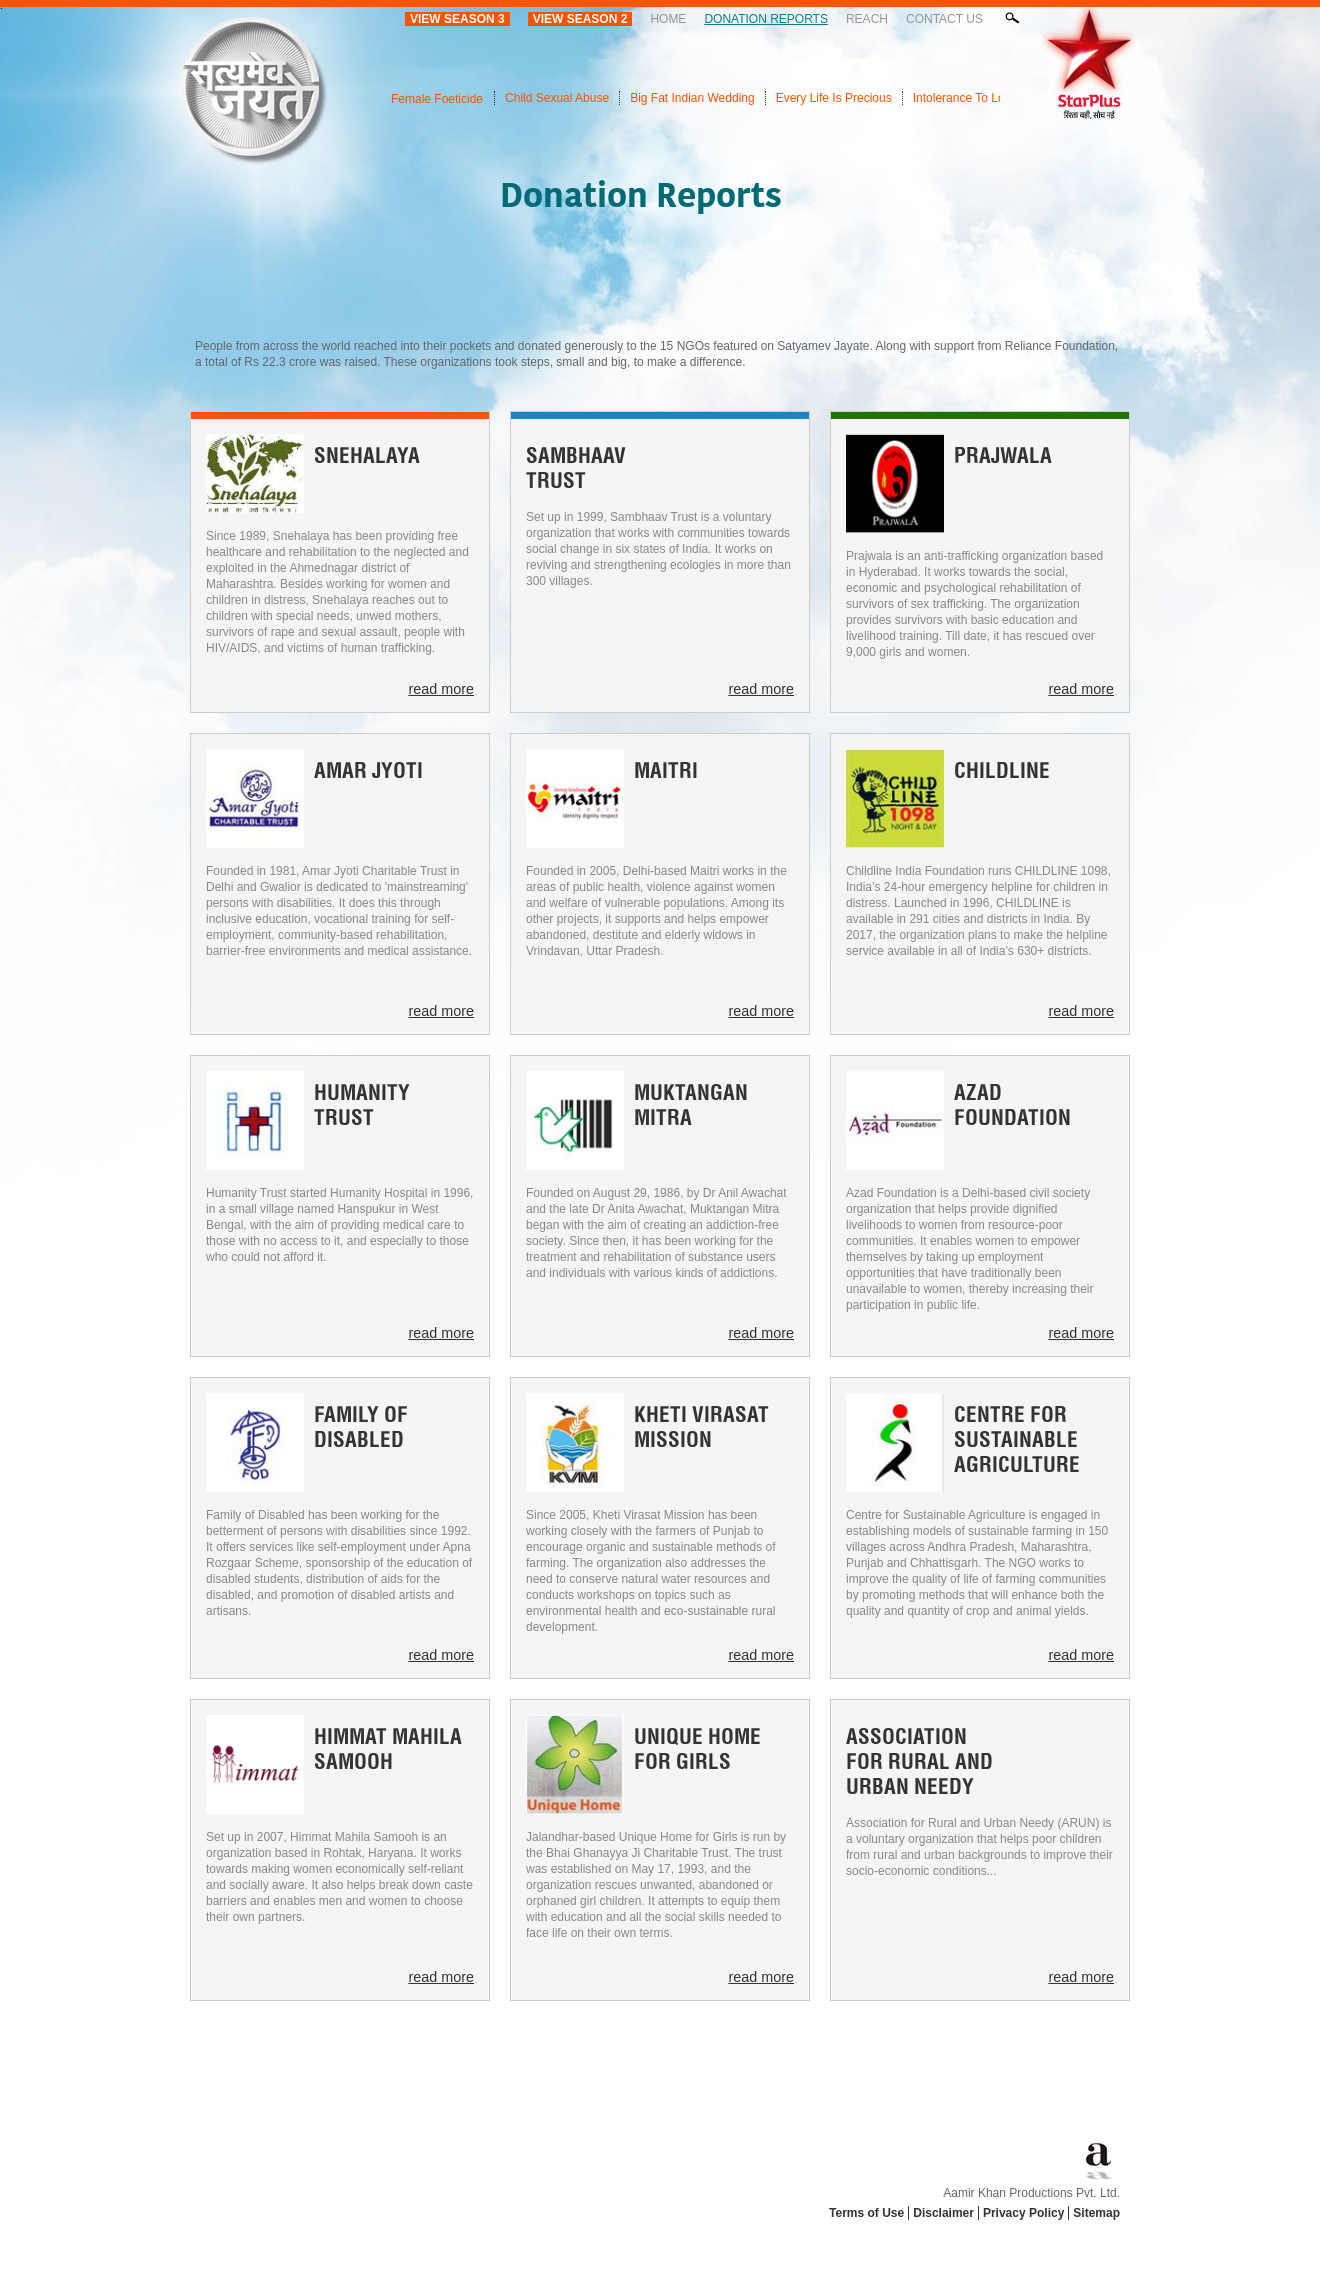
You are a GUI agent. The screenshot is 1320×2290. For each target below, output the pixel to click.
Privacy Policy (1023, 2213)
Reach (867, 19)
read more (441, 689)
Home (668, 19)
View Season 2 (580, 19)
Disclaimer (943, 2213)
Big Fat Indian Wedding (692, 98)
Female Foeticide (437, 99)
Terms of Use (866, 2213)
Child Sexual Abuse (557, 98)
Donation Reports (766, 19)
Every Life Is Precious (834, 98)
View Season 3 (457, 19)
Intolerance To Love (965, 98)
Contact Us (944, 19)
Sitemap (1096, 2213)
